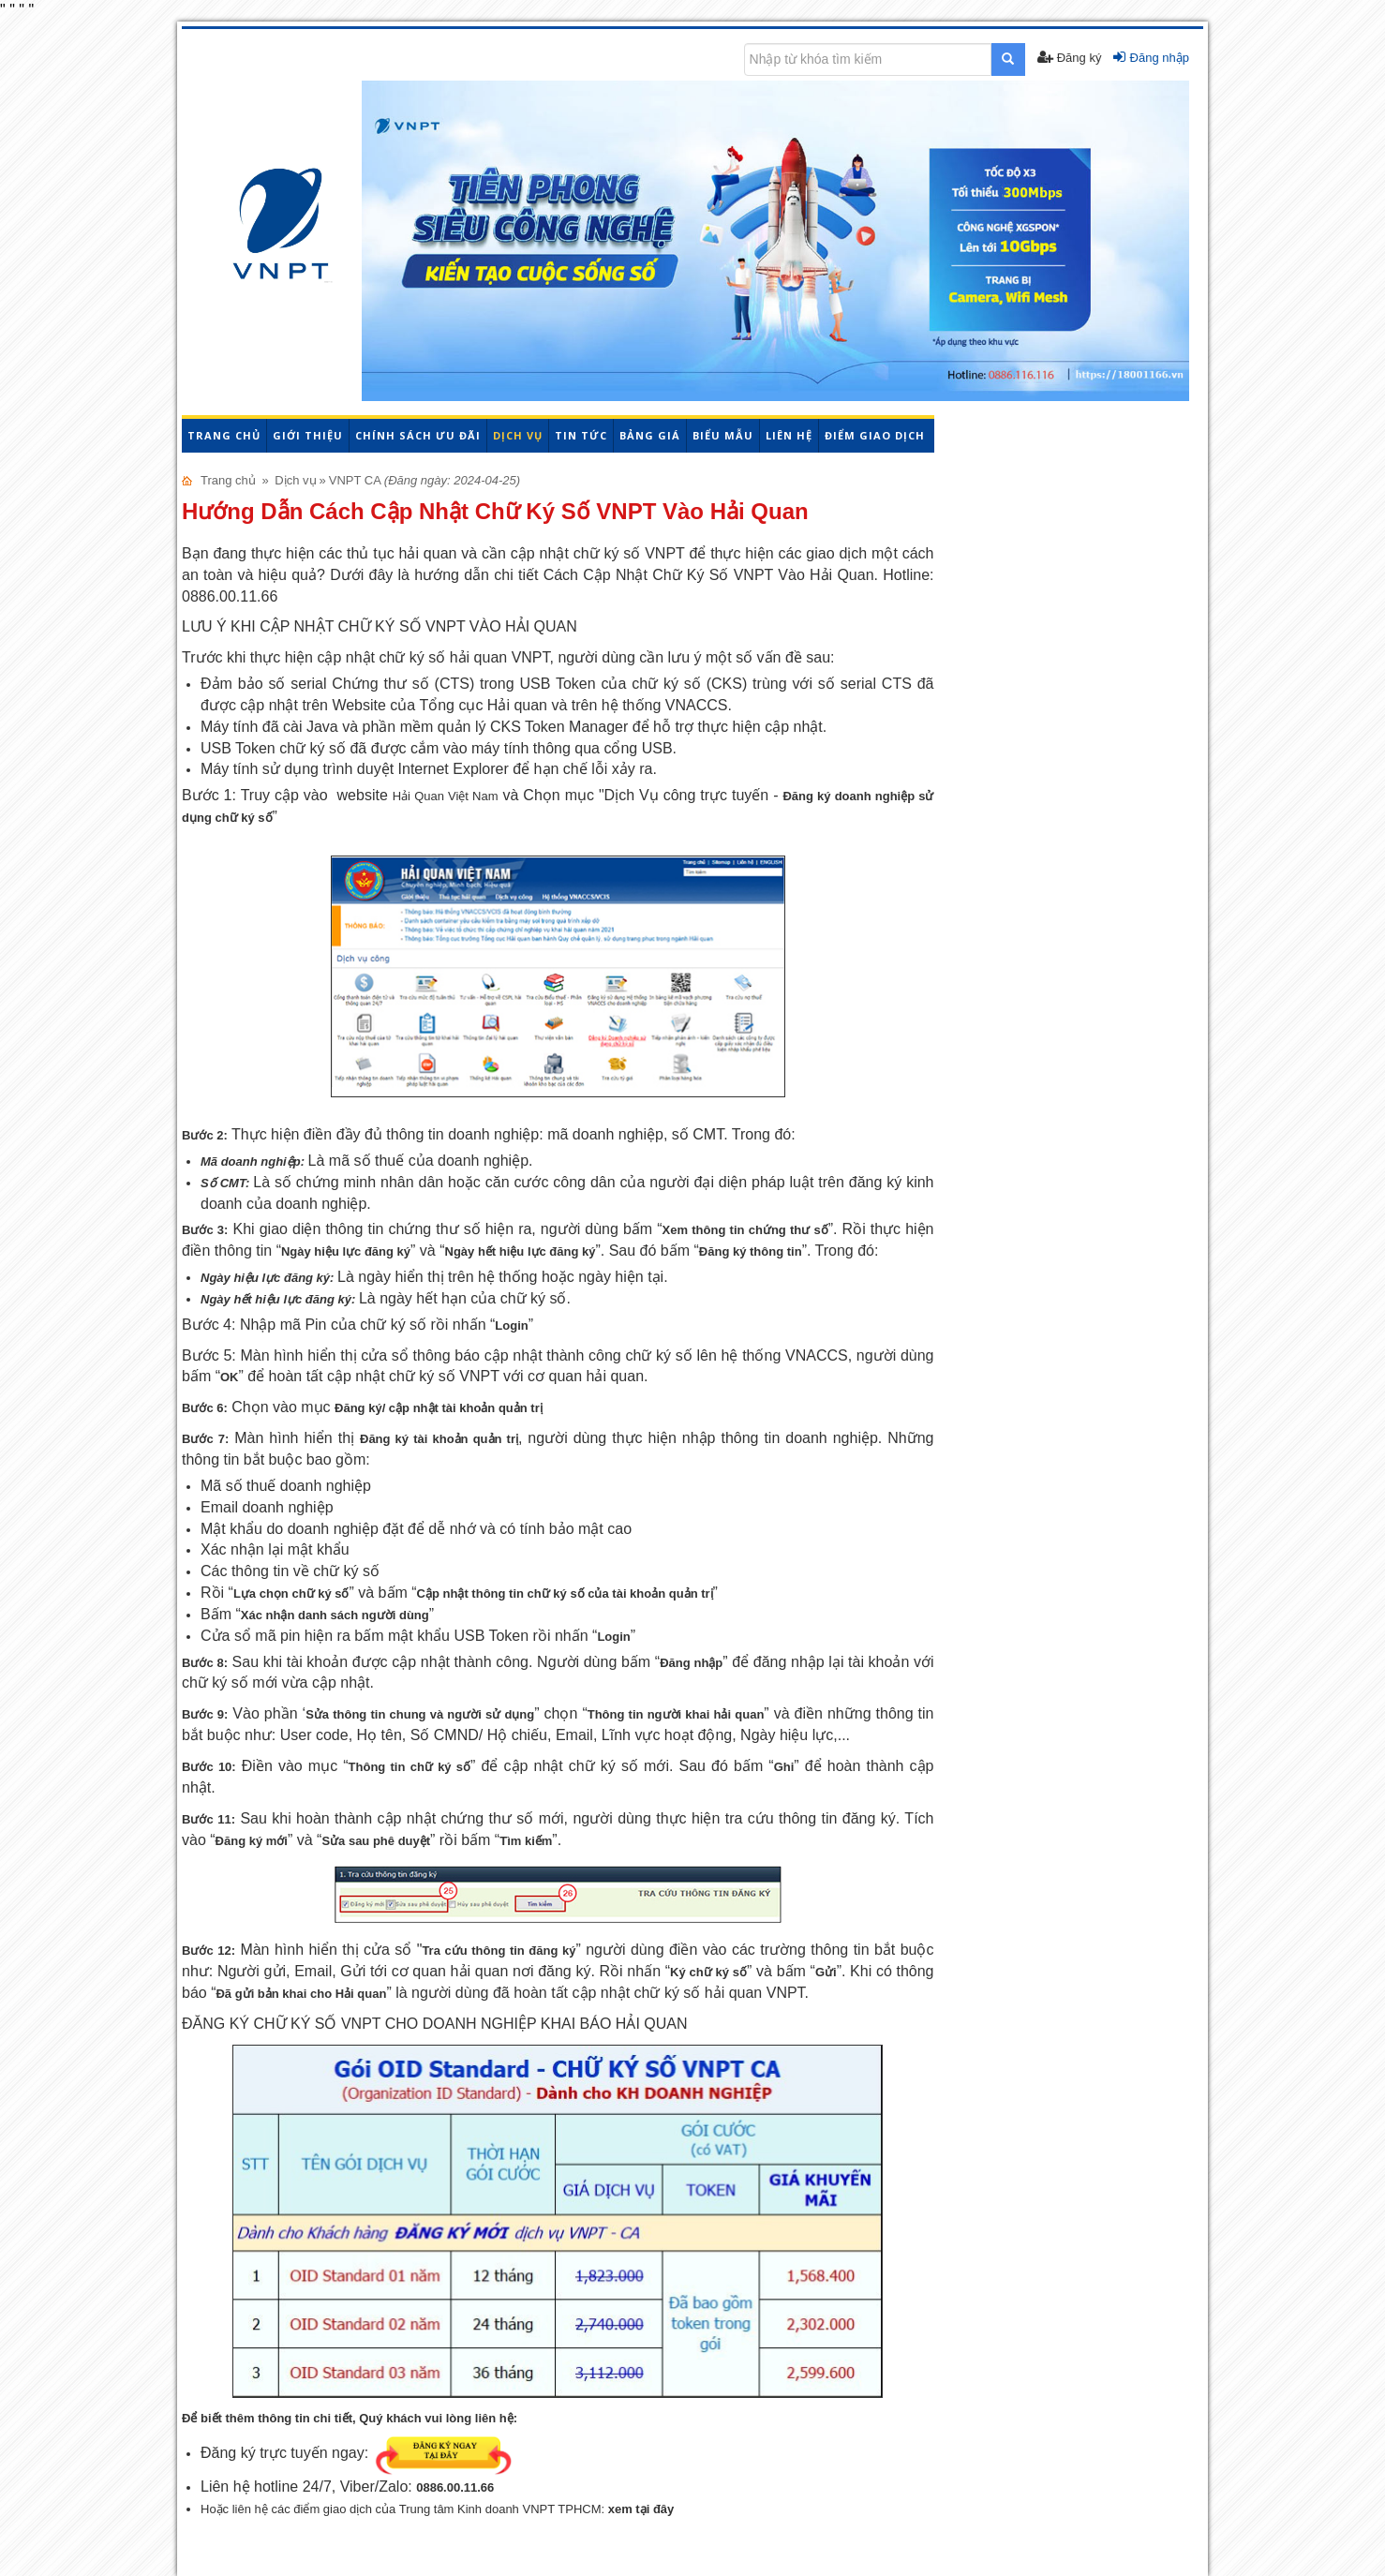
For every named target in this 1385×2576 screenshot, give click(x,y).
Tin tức (581, 435)
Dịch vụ (518, 435)
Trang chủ (224, 435)
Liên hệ (789, 435)
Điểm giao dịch (875, 435)
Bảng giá (649, 435)
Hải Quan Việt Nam (446, 796)
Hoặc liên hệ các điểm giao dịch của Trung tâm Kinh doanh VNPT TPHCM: (437, 2509)
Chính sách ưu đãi (418, 435)
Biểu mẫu (722, 435)
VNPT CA (354, 480)
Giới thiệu (308, 435)
